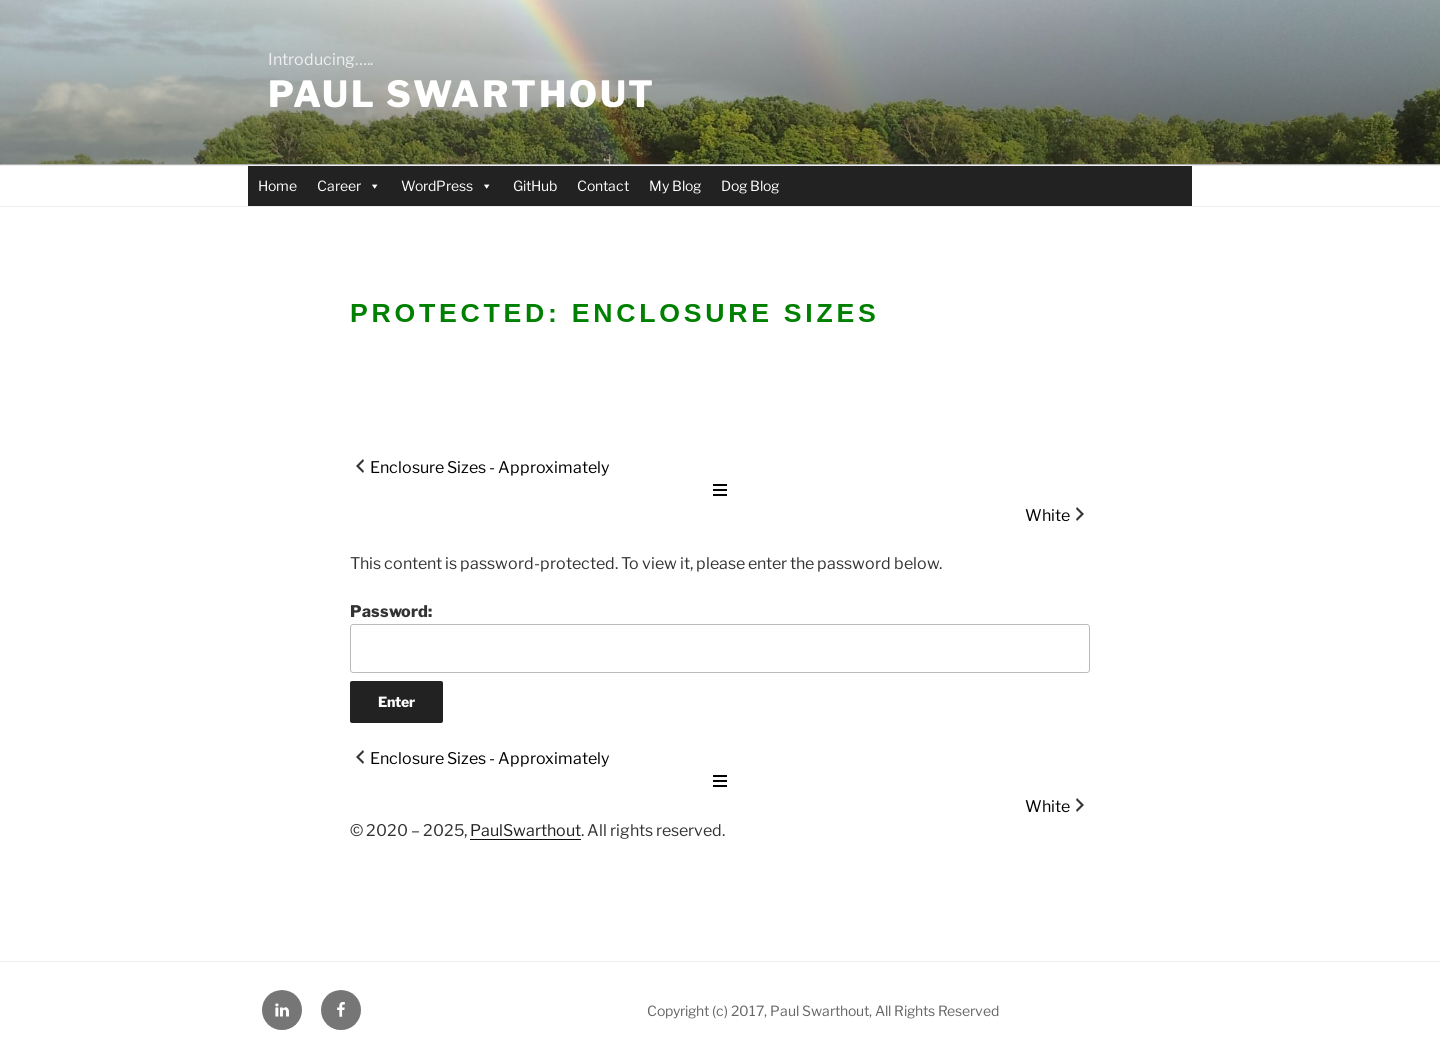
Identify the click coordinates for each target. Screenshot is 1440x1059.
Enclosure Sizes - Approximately (489, 467)
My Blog (675, 185)
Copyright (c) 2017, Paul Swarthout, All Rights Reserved (823, 1010)
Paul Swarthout (462, 94)
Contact (603, 185)
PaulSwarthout (525, 830)
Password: (720, 637)
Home (277, 185)
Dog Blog (750, 185)
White (1047, 515)
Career (349, 185)
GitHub (535, 185)
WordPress (447, 185)
